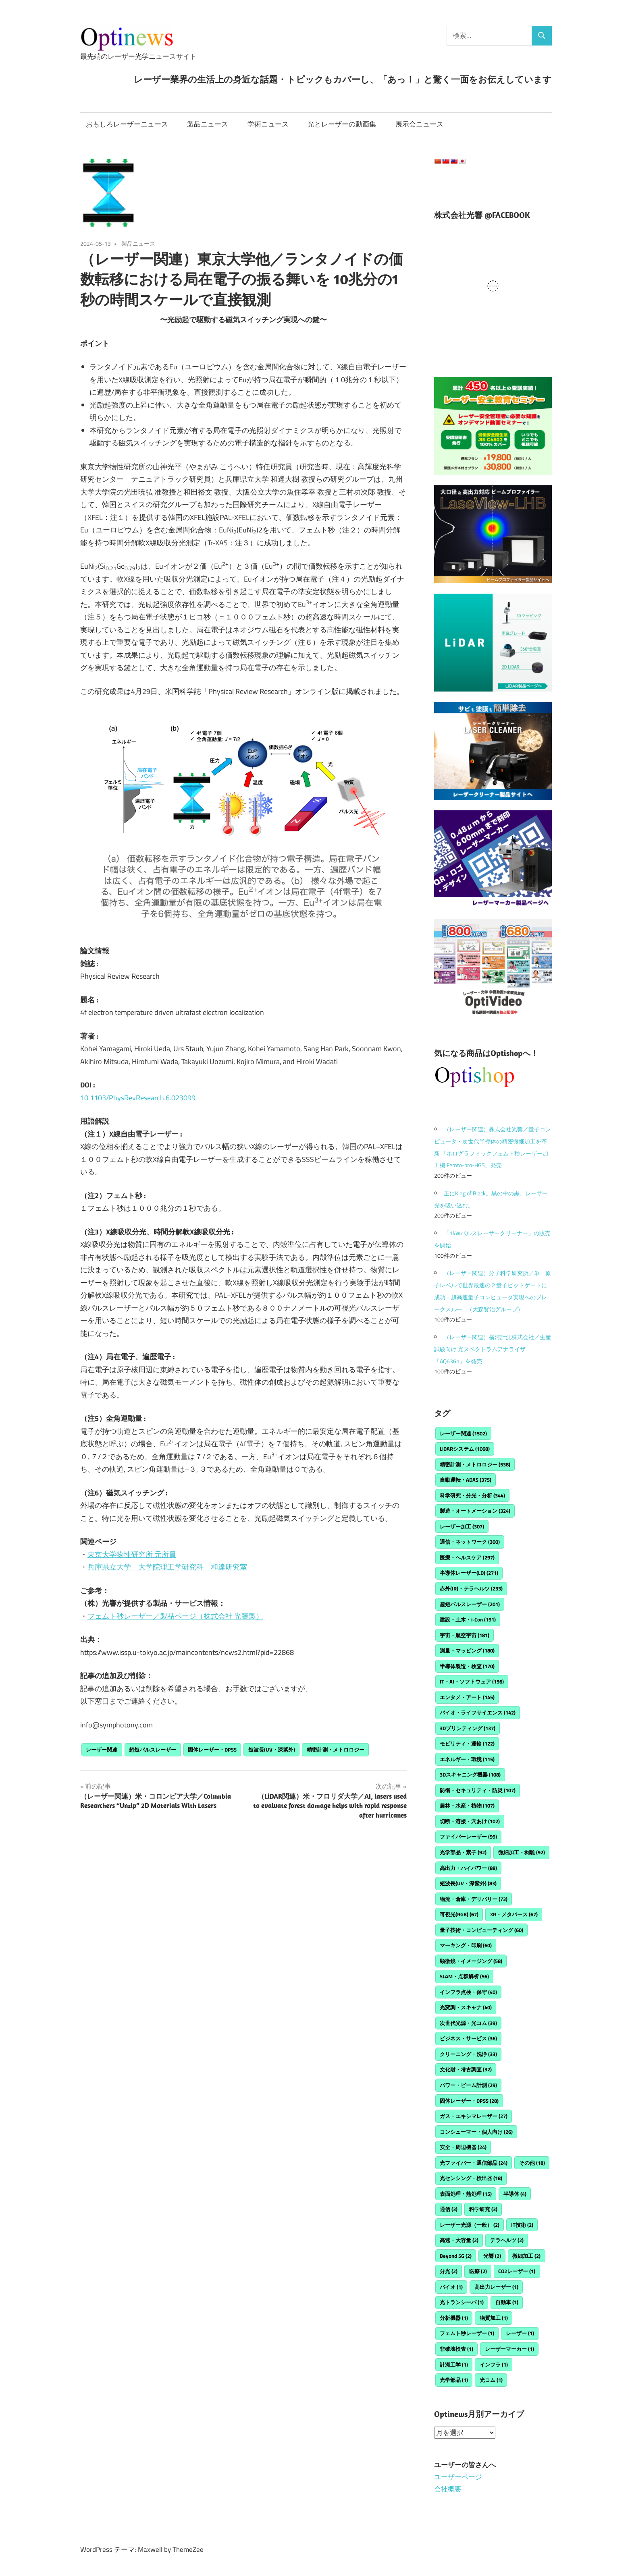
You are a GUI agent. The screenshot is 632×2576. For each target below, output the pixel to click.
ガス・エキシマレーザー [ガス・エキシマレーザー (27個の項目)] (473, 2116)
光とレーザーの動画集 (342, 124)
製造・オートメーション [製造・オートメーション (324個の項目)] (475, 1511)
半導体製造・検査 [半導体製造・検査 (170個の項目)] (467, 1666)
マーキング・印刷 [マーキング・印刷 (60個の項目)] (466, 1945)
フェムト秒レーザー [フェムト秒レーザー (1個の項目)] (467, 2333)
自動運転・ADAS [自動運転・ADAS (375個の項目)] (465, 1480)
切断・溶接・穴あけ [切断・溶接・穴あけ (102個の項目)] (470, 1821)
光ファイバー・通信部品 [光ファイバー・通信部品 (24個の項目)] (473, 2163)
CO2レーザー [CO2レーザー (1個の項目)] (516, 2271)
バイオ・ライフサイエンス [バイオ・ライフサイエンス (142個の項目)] (478, 1712)
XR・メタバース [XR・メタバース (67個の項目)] (514, 1914)
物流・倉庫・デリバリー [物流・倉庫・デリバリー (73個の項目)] (473, 1899)
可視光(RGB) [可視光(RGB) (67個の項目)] (459, 1914)
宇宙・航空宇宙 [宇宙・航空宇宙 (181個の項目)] (464, 1635)
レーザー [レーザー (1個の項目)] (520, 2333)
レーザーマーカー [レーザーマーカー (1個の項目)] (509, 2349)
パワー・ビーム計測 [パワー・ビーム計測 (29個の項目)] (468, 2085)
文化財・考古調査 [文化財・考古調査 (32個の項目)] (466, 2069)
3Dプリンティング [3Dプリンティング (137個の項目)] (467, 1728)
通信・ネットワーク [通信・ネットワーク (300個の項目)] (470, 1542)
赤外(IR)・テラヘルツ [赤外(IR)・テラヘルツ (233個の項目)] (471, 1588)
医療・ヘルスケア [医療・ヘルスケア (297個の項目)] (467, 1557)
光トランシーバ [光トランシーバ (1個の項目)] (462, 2302)
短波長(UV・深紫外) (271, 1750)
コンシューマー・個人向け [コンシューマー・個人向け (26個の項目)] (476, 2132)
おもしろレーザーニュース (127, 124)
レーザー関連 (101, 1750)
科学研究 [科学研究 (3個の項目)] (483, 2209)
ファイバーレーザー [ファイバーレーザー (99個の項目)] (468, 1837)
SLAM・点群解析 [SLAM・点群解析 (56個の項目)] (464, 1976)
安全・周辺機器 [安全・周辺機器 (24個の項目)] (463, 2147)
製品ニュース (207, 124)
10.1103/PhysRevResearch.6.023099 (137, 1097)
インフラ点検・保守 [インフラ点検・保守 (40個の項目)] (468, 1992)
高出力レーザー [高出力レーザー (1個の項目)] (496, 2287)
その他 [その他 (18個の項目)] (532, 2163)
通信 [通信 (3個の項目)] (448, 2209)
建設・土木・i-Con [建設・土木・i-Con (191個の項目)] (468, 1619)
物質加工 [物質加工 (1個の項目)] (494, 2318)
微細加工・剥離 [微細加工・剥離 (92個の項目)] (521, 1852)
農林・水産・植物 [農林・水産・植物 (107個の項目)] (467, 1806)
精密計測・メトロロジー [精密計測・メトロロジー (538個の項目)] (475, 1464)
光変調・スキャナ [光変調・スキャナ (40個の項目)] (466, 2007)
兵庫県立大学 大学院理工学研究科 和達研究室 (167, 1566)
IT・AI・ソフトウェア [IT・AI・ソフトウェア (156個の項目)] (472, 1681)
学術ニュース (268, 124)
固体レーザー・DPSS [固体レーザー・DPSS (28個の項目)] (469, 2101)
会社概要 (448, 2488)
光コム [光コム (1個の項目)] (491, 2380)
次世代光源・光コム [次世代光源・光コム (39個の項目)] (468, 2023)
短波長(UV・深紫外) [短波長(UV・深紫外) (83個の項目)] (468, 1883)
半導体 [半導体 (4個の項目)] (514, 2194)
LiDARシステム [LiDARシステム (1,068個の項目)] (465, 1449)
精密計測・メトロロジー (335, 1750)
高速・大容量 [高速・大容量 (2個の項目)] (459, 2240)
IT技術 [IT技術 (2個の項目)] (522, 2225)
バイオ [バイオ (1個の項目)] (451, 2287)
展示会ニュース (419, 124)
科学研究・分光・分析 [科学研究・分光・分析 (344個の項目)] (472, 1495)
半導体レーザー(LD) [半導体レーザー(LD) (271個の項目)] (469, 1573)
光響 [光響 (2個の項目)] (492, 2256)
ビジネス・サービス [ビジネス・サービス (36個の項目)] (468, 2038)
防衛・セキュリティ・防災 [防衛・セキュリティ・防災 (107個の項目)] (478, 1790)
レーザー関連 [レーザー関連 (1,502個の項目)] (463, 1433)
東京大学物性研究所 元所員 (131, 1554)
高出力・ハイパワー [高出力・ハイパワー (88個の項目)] (468, 1868)
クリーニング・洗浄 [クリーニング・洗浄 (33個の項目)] (468, 2054)
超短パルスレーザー (152, 1750)
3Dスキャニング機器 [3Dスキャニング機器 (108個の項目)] (470, 1774)
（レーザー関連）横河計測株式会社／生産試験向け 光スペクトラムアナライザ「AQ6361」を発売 (492, 1349)
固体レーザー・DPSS (212, 1750)
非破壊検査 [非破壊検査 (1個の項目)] (456, 2349)
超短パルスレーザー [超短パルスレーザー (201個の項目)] (470, 1604)
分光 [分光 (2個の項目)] (448, 2271)
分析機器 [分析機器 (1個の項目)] (454, 2318)
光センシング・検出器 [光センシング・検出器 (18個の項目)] (471, 2178)
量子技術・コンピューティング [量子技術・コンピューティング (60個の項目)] (481, 1930)
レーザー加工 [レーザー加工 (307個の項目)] (462, 1526)
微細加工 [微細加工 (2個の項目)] (526, 2256)
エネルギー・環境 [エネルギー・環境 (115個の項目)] (467, 1759)
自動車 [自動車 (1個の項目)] (506, 2302)
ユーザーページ (458, 2477)
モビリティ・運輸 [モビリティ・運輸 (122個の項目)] (467, 1743)
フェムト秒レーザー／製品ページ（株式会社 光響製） (175, 1616)
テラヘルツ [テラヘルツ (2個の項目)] (507, 2240)
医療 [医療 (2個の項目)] (478, 2271)
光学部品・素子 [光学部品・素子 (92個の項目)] (463, 1852)
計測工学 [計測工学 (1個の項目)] (454, 2365)
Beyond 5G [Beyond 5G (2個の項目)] (456, 2256)
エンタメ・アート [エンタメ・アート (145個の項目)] (467, 1697)
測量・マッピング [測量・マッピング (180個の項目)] (467, 1650)
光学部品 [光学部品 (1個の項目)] (454, 2380)
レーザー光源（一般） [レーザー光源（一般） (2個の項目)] (469, 2225)
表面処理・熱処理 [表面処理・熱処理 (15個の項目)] (466, 2194)
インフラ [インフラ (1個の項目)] (494, 2365)
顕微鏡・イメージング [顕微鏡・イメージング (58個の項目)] (471, 1961)
